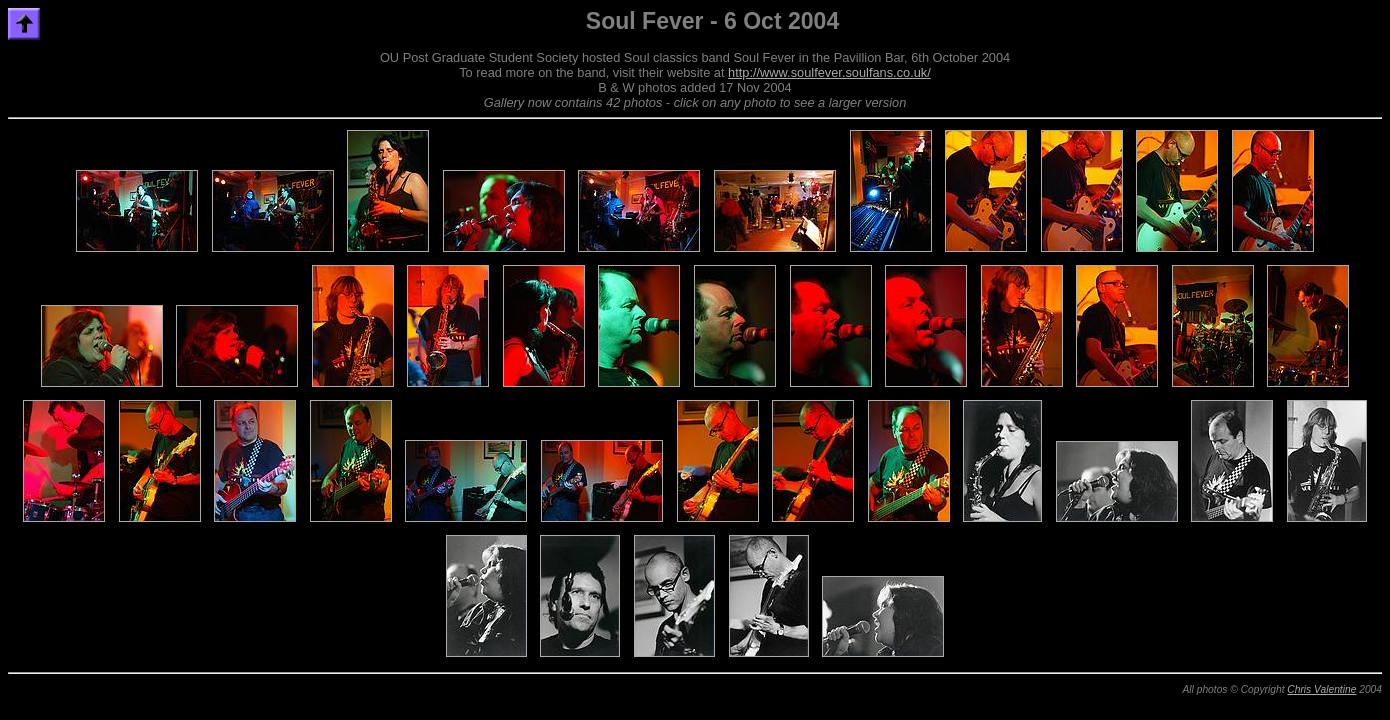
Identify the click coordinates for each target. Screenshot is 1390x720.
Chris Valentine (1321, 689)
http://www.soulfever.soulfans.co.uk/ (829, 72)
